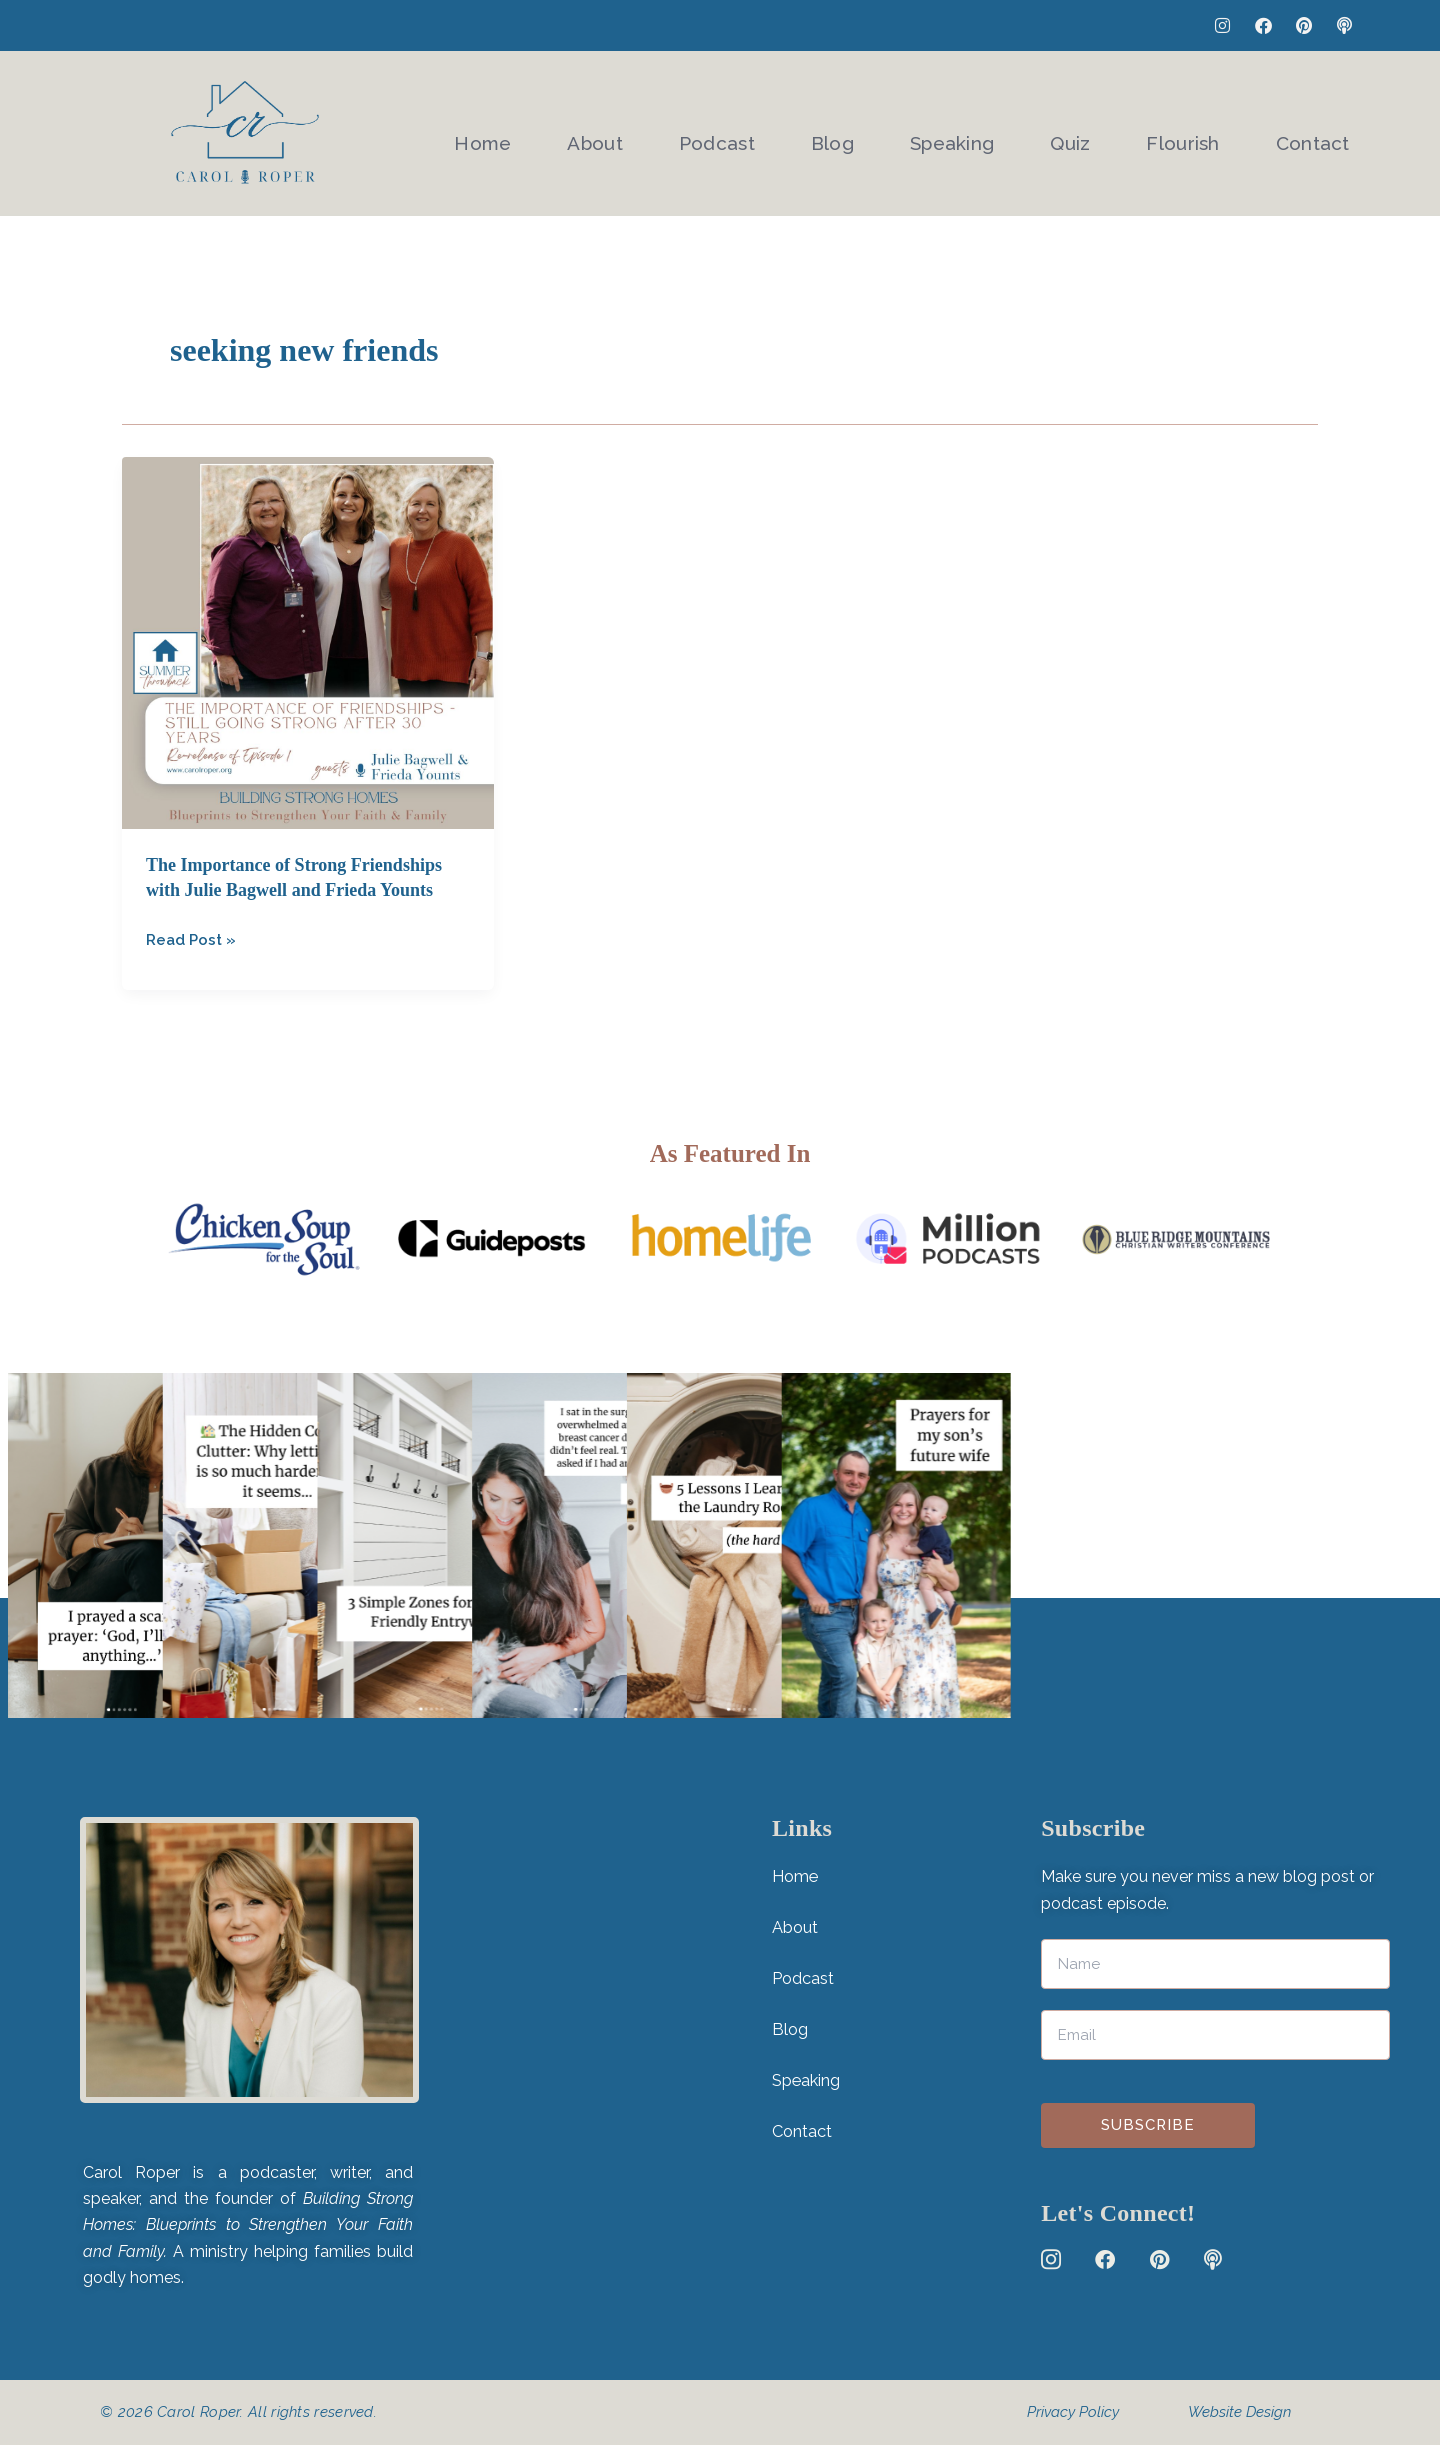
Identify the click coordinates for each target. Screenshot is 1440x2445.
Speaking (970, 135)
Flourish (1189, 135)
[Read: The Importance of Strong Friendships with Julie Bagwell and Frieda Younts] (308, 642)
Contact (1313, 135)
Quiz (1083, 135)
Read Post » (193, 938)
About (631, 135)
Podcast (747, 135)
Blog (856, 135)
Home (524, 135)
